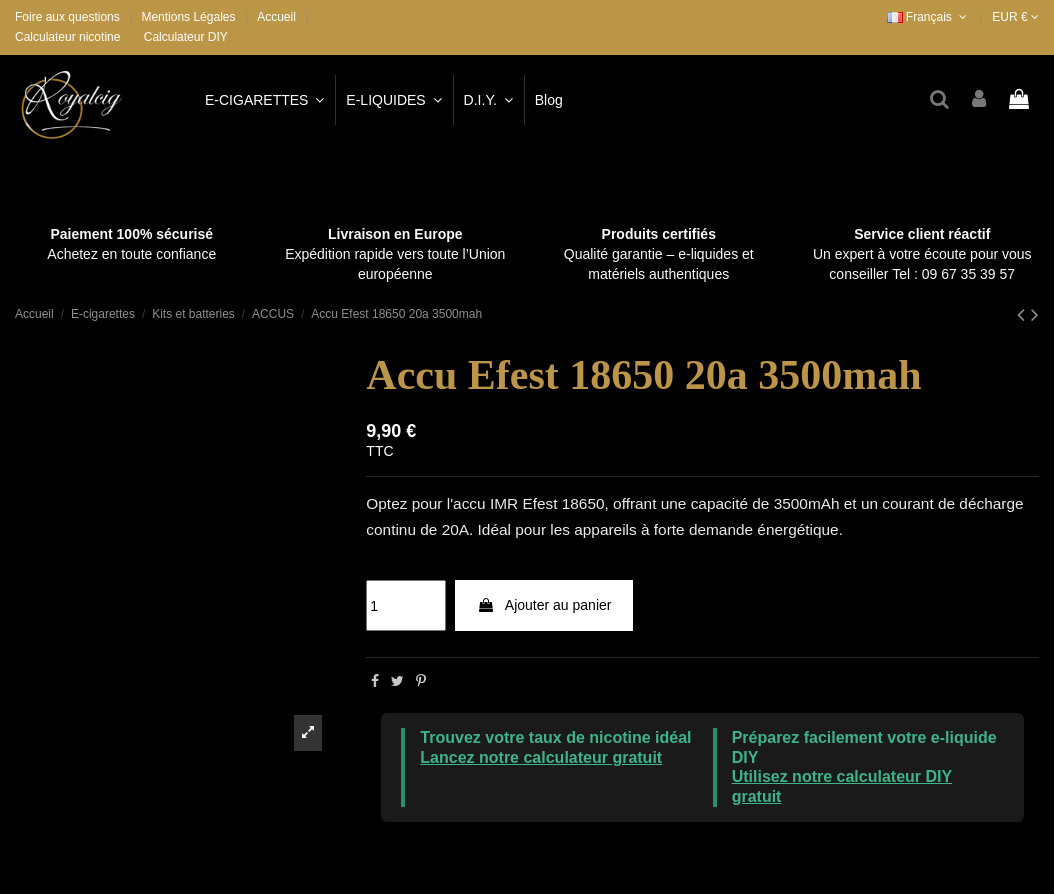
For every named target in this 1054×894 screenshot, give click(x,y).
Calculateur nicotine (67, 37)
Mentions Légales (189, 17)
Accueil (276, 17)
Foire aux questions (69, 17)
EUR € (1015, 17)
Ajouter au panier (544, 605)
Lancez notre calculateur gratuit (541, 757)
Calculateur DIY (186, 37)
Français (929, 17)
